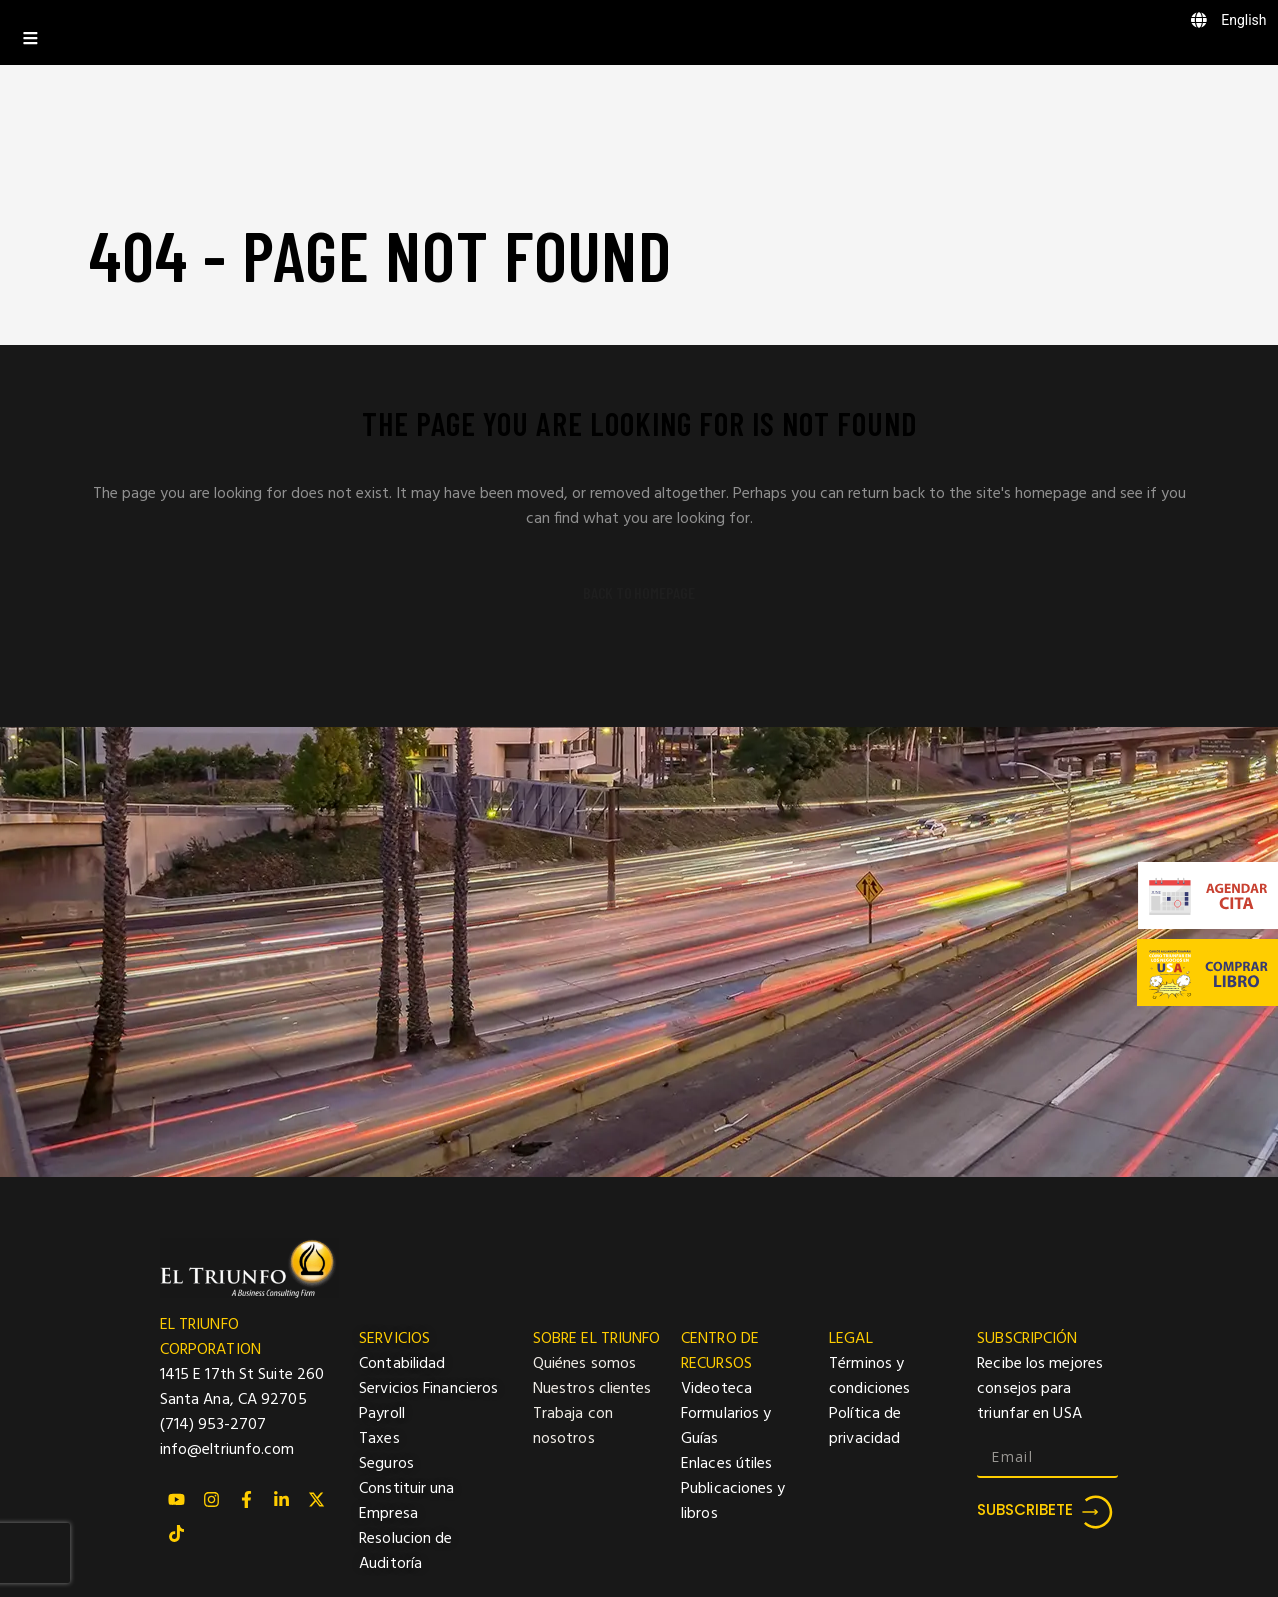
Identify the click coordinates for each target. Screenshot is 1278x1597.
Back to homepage (639, 593)
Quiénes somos (584, 1364)
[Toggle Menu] (639, 32)
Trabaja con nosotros (573, 1426)
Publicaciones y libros (733, 1501)
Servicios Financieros (428, 1389)
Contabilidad (402, 1364)
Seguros (386, 1464)
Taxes (379, 1439)
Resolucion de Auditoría (405, 1551)
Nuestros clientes (592, 1389)
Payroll (382, 1414)
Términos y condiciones (869, 1376)
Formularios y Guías (726, 1426)
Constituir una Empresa (406, 1501)
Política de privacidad (865, 1426)
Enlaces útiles (726, 1464)
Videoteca (716, 1389)
